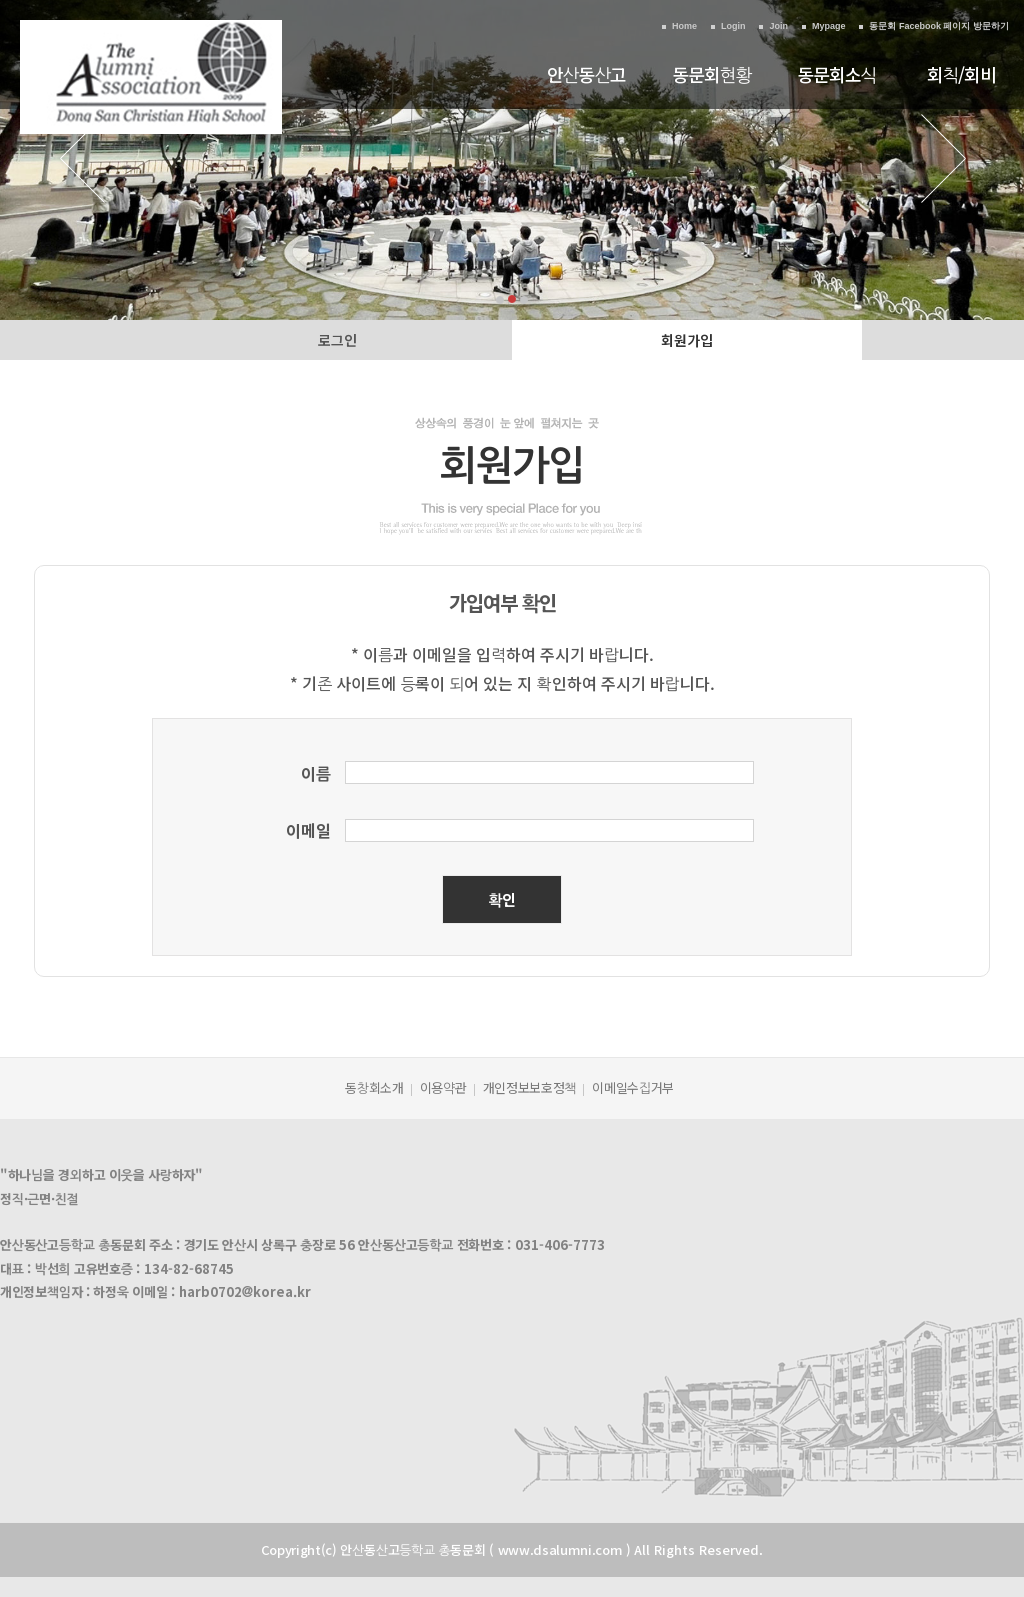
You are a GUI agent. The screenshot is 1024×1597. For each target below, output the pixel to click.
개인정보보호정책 (530, 1087)
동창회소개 (374, 1087)
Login (733, 26)
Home (684, 26)
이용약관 (443, 1087)
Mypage (829, 26)
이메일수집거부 (633, 1087)
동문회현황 (712, 74)
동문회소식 (837, 74)
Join (778, 26)
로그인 (337, 340)
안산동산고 (587, 74)
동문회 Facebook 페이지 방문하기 (939, 26)
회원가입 (687, 340)
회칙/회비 (962, 74)
